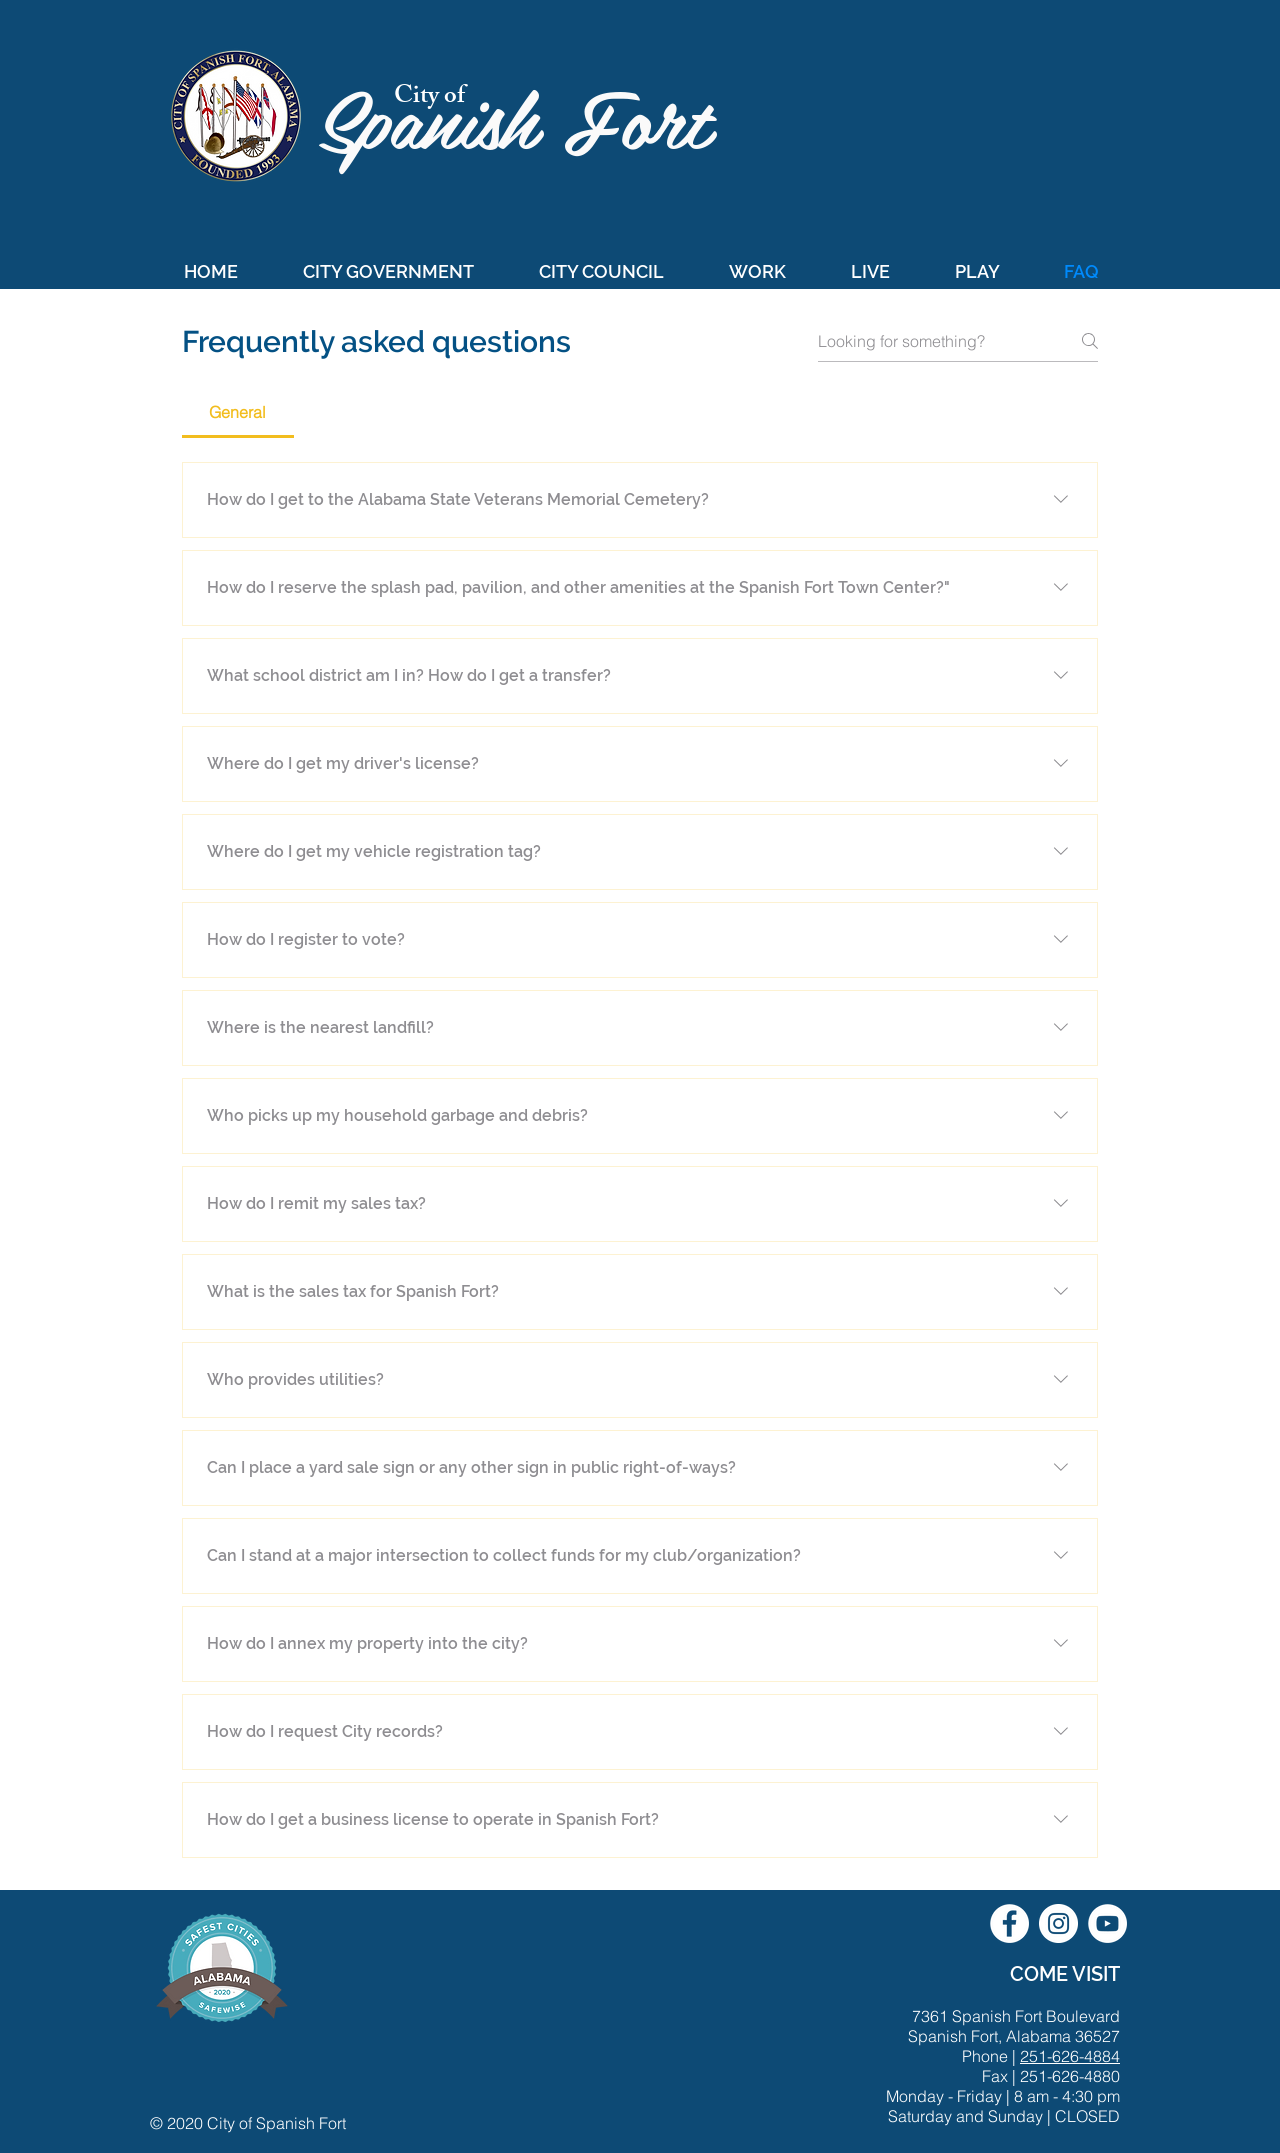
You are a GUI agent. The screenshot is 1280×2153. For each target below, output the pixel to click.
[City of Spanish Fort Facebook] (1009, 1923)
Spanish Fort (526, 116)
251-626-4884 (1070, 2056)
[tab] (238, 412)
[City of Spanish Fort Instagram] (1058, 1923)
